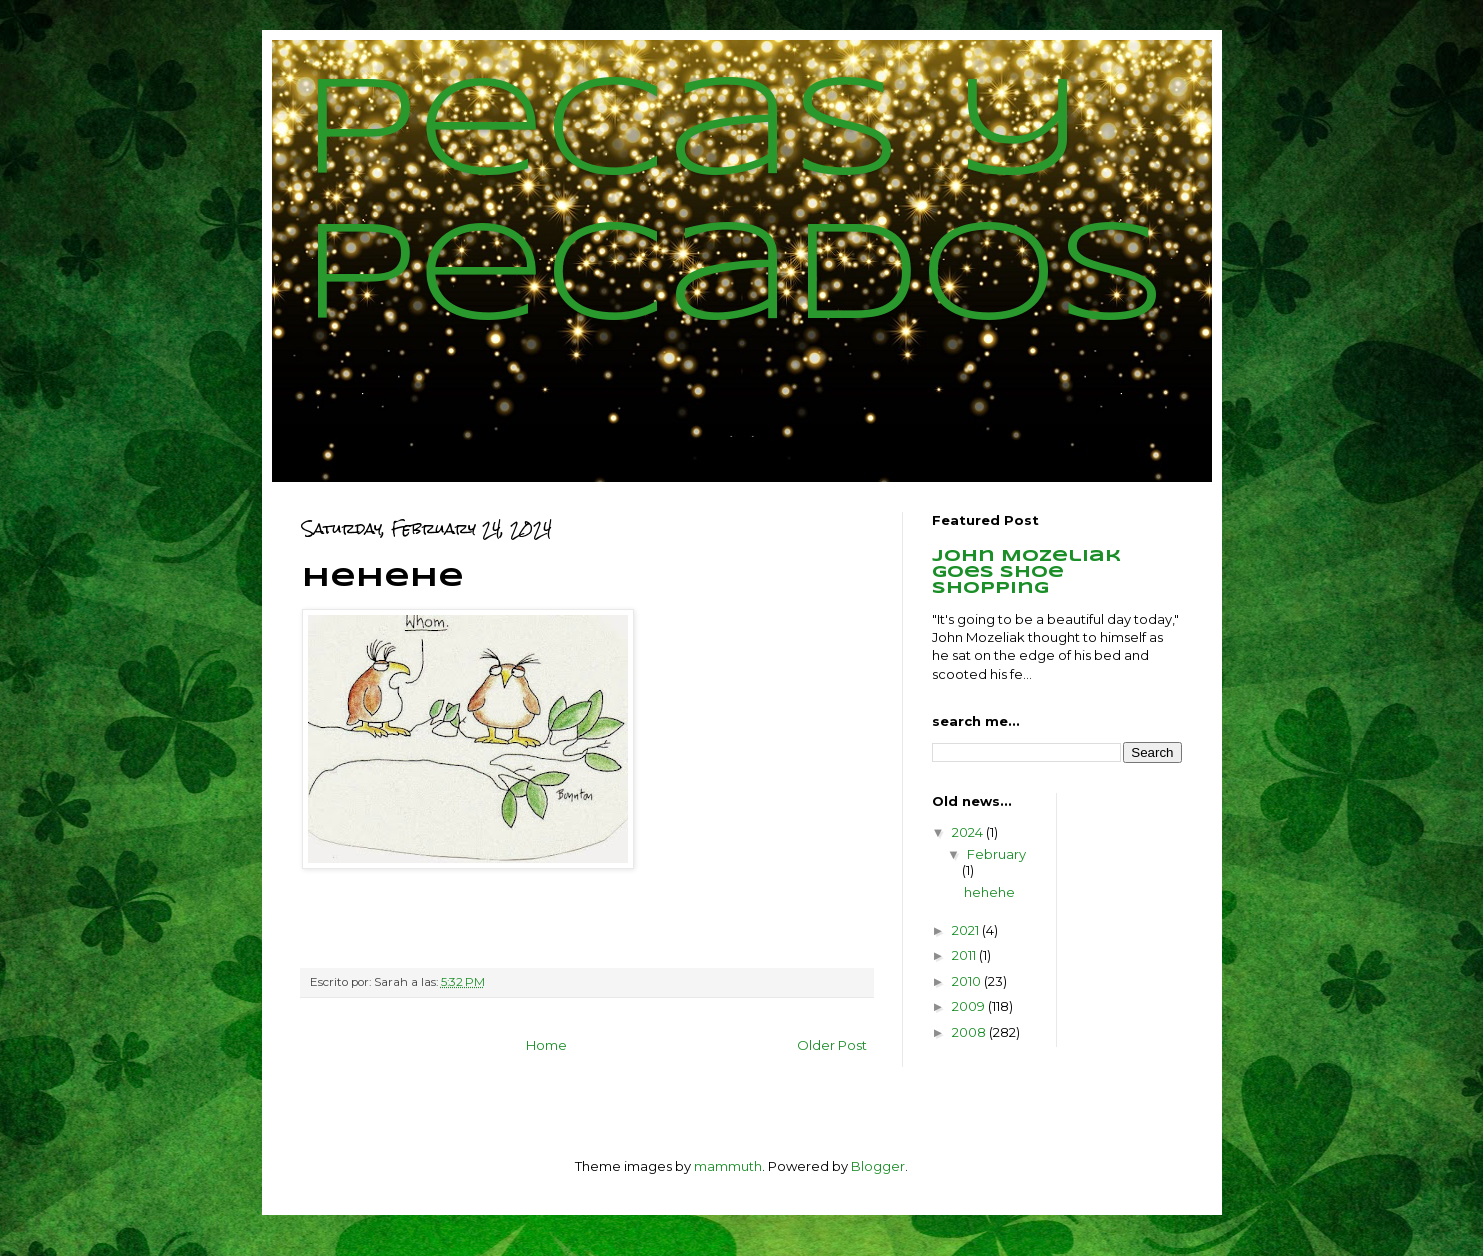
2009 (970, 1006)
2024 (969, 832)
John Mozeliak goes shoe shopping (1026, 572)
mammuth (728, 1166)
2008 (970, 1032)
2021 (967, 930)
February (996, 854)
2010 (968, 981)
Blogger (878, 1166)
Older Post (832, 1045)
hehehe (989, 892)
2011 (965, 955)
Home (546, 1045)
